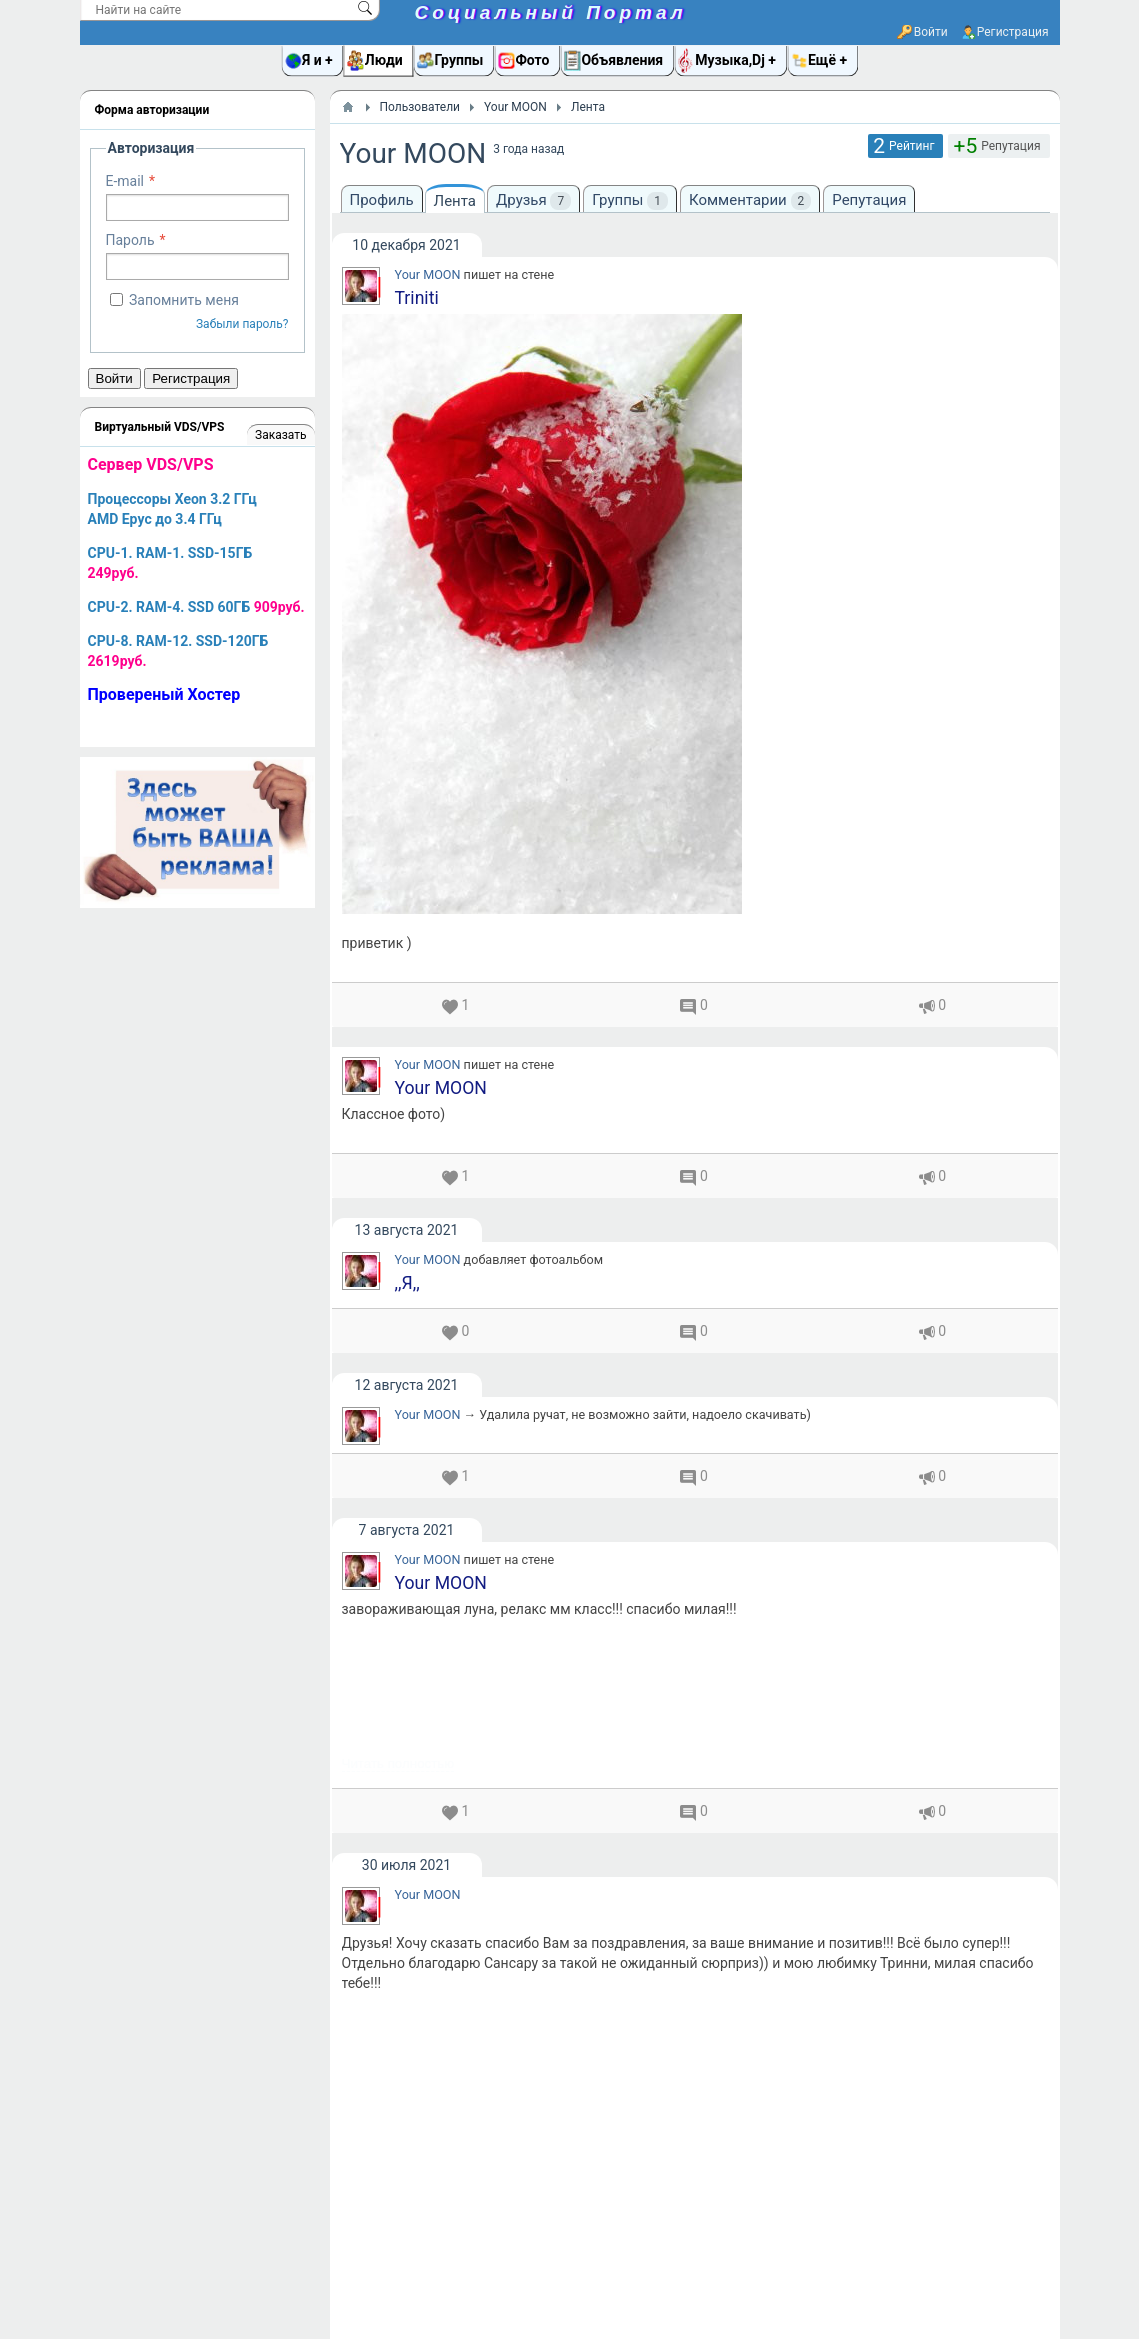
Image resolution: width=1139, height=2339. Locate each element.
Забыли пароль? (242, 324)
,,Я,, (407, 750)
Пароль (130, 240)
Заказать (280, 435)
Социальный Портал (551, 12)
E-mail (125, 181)
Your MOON (428, 274)
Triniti (417, 298)
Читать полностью (398, 424)
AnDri (416, 1841)
